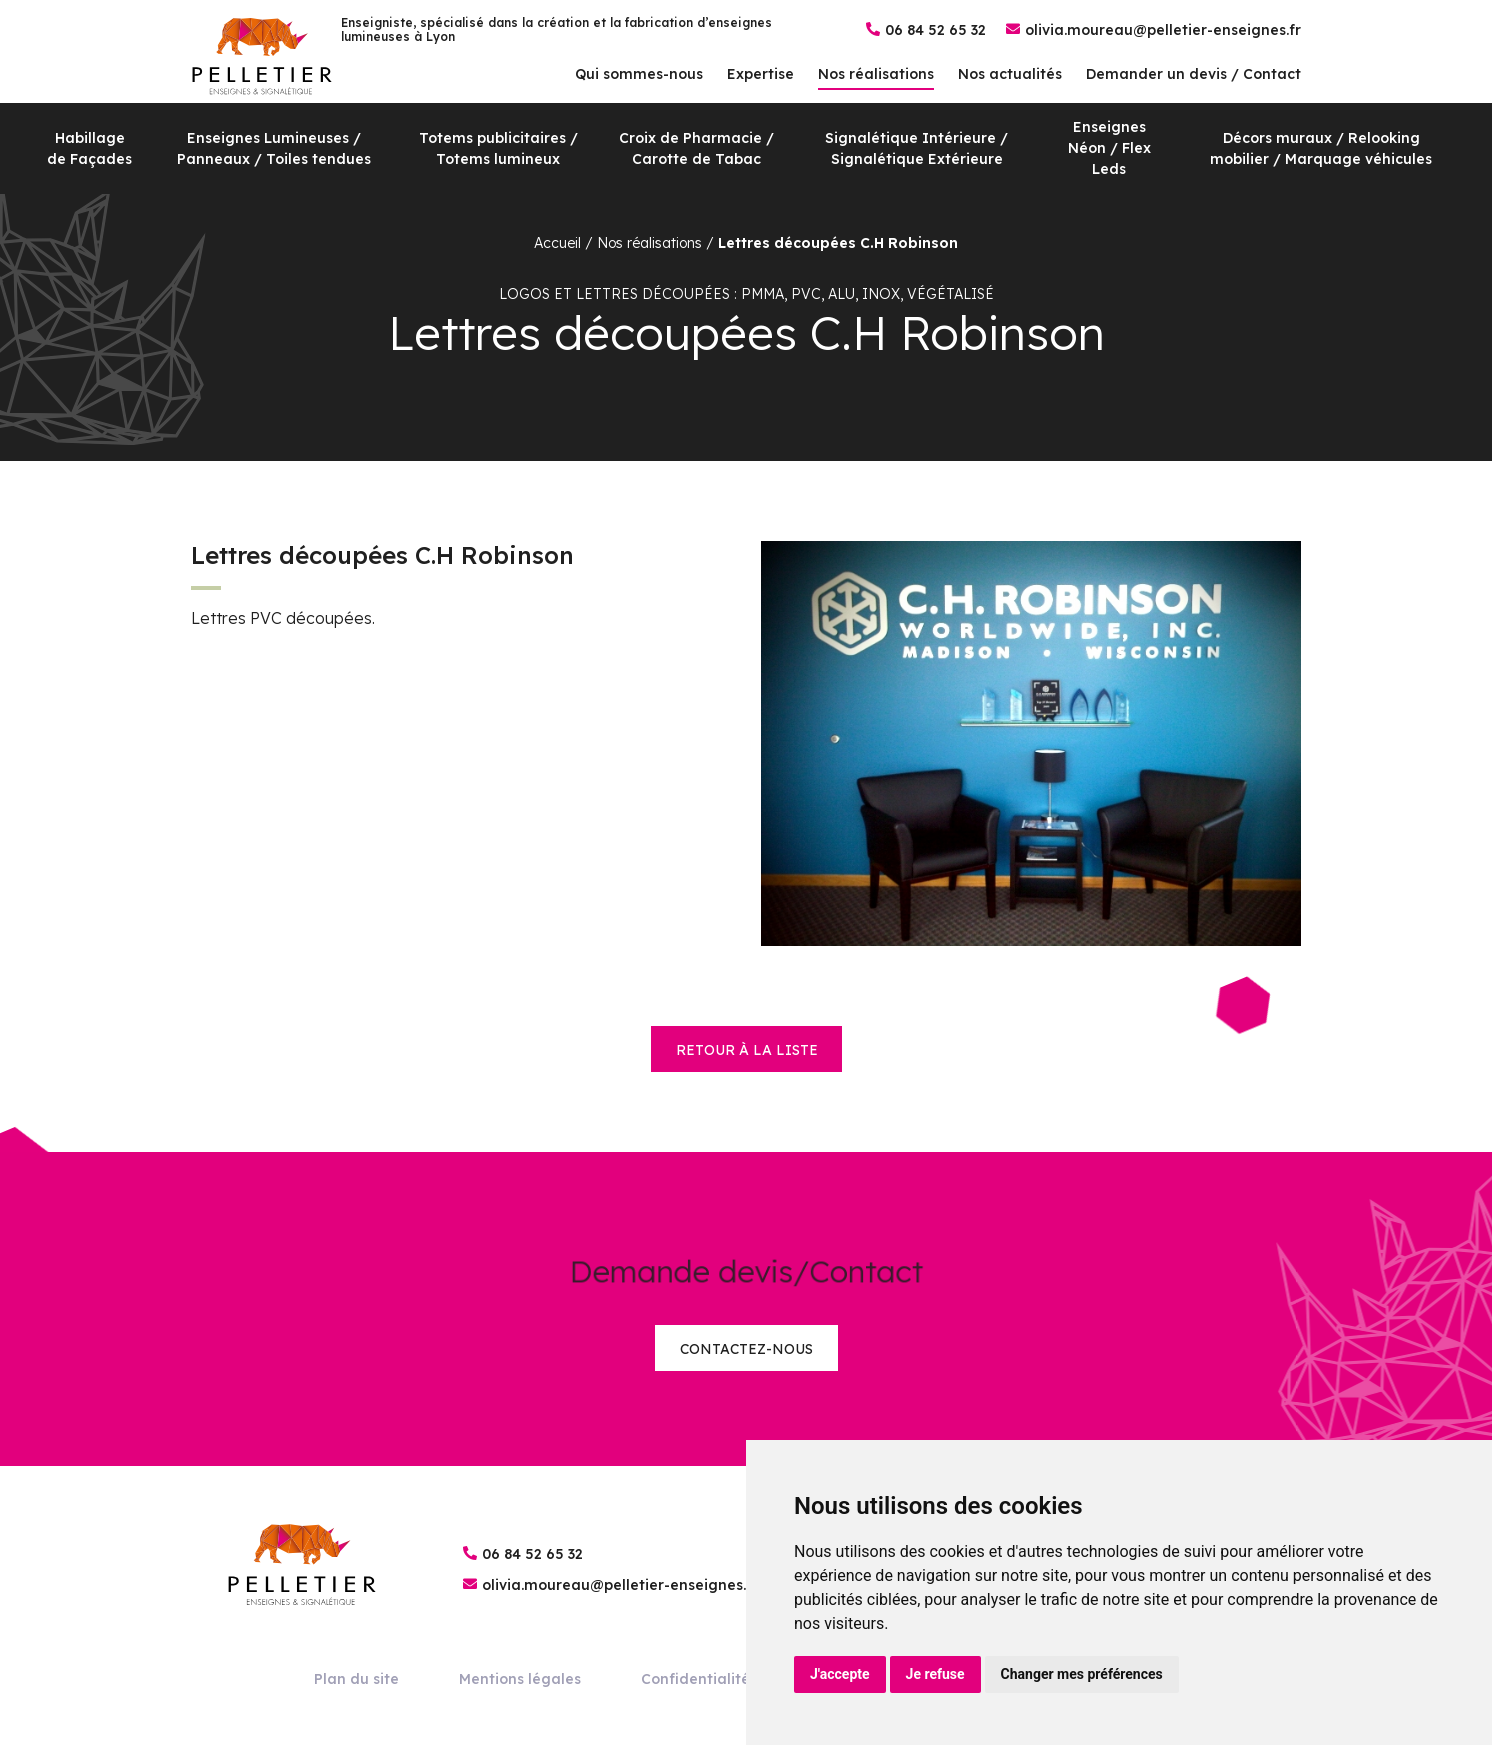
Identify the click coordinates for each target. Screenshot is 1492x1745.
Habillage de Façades (89, 148)
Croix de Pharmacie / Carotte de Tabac (696, 148)
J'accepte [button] (840, 1674)
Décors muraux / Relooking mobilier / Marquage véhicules (1321, 148)
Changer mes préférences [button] (1082, 1674)
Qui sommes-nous (639, 74)
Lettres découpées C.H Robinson (838, 243)
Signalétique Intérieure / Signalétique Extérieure (916, 148)
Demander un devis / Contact (1193, 74)
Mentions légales (520, 1679)
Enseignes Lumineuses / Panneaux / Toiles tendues (274, 148)
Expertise (760, 74)
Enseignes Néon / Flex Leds (1109, 148)
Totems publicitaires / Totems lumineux (498, 148)
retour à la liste (747, 1050)
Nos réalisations (876, 74)
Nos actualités (1010, 74)
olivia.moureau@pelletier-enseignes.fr (1163, 30)
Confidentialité (695, 1679)
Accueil (557, 243)
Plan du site (356, 1679)
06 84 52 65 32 (935, 30)
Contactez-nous (746, 1349)
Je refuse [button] (935, 1674)
